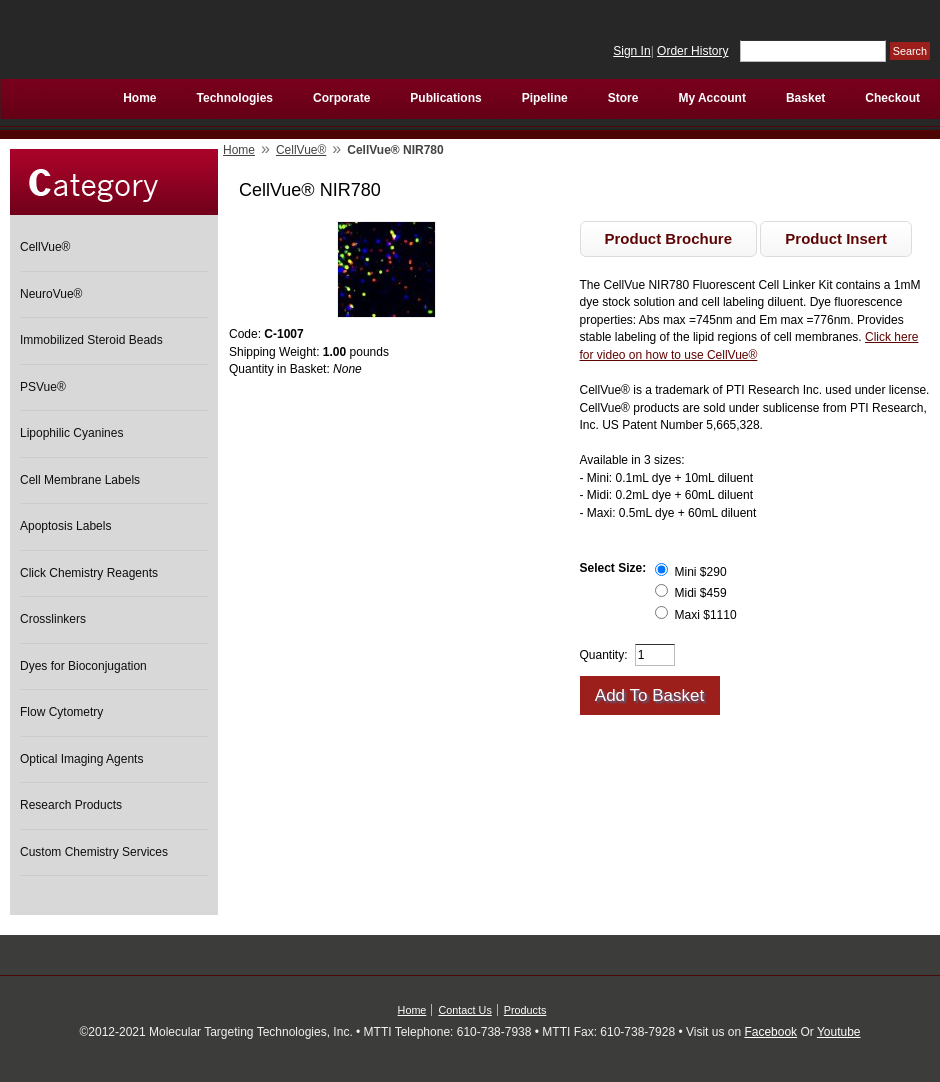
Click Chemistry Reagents (89, 573)
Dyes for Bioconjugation (83, 666)
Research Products (71, 805)
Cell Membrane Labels (80, 480)
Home (239, 150)
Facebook (770, 1032)
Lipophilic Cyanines (71, 433)
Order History (692, 51)
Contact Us (464, 1010)
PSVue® (43, 387)
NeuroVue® (51, 294)
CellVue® (45, 247)
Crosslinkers (53, 619)
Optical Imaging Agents (81, 759)
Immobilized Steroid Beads (91, 340)
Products (525, 1010)
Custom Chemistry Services (94, 852)
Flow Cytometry (61, 712)
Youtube (839, 1032)
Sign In (631, 51)
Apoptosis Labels (65, 526)
